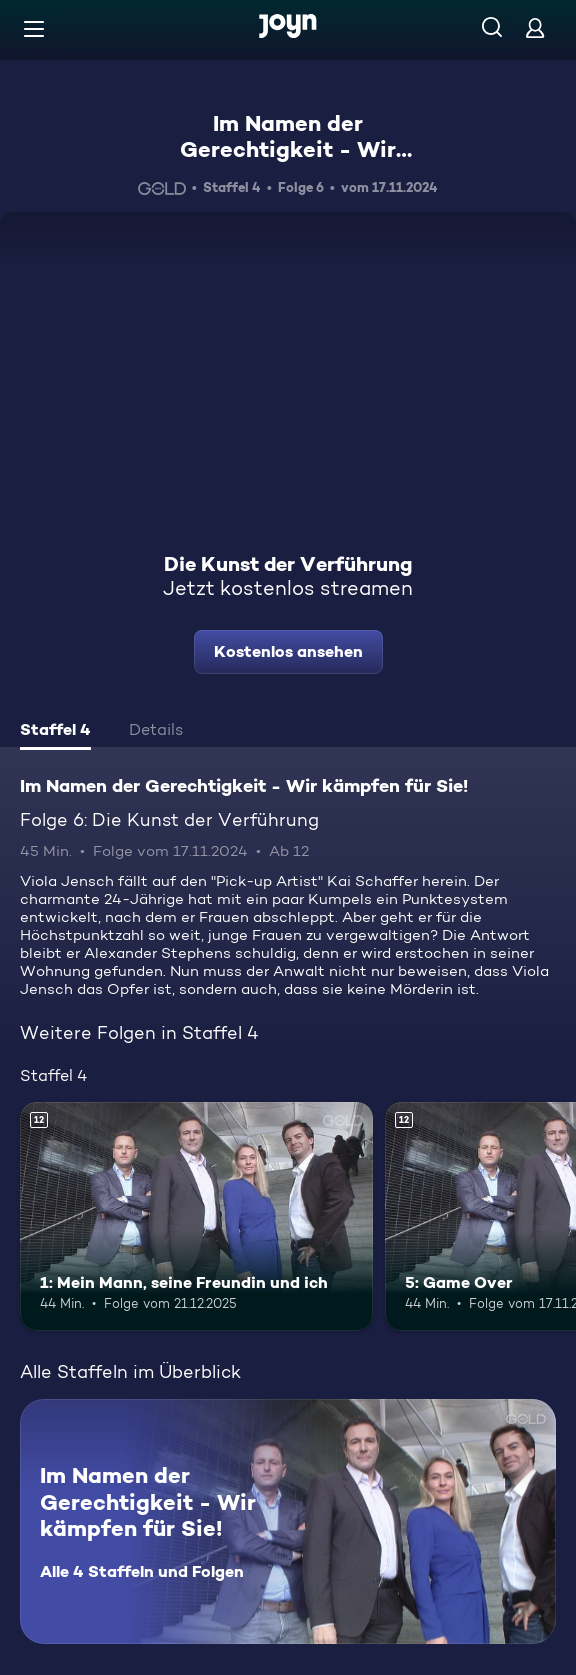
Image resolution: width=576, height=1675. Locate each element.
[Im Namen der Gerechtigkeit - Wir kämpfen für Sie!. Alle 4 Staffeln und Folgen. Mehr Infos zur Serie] (288, 1521)
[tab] (55, 732)
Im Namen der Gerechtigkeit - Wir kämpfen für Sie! (288, 149)
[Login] (535, 27)
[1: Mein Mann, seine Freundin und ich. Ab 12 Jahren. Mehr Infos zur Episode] (196, 1217)
